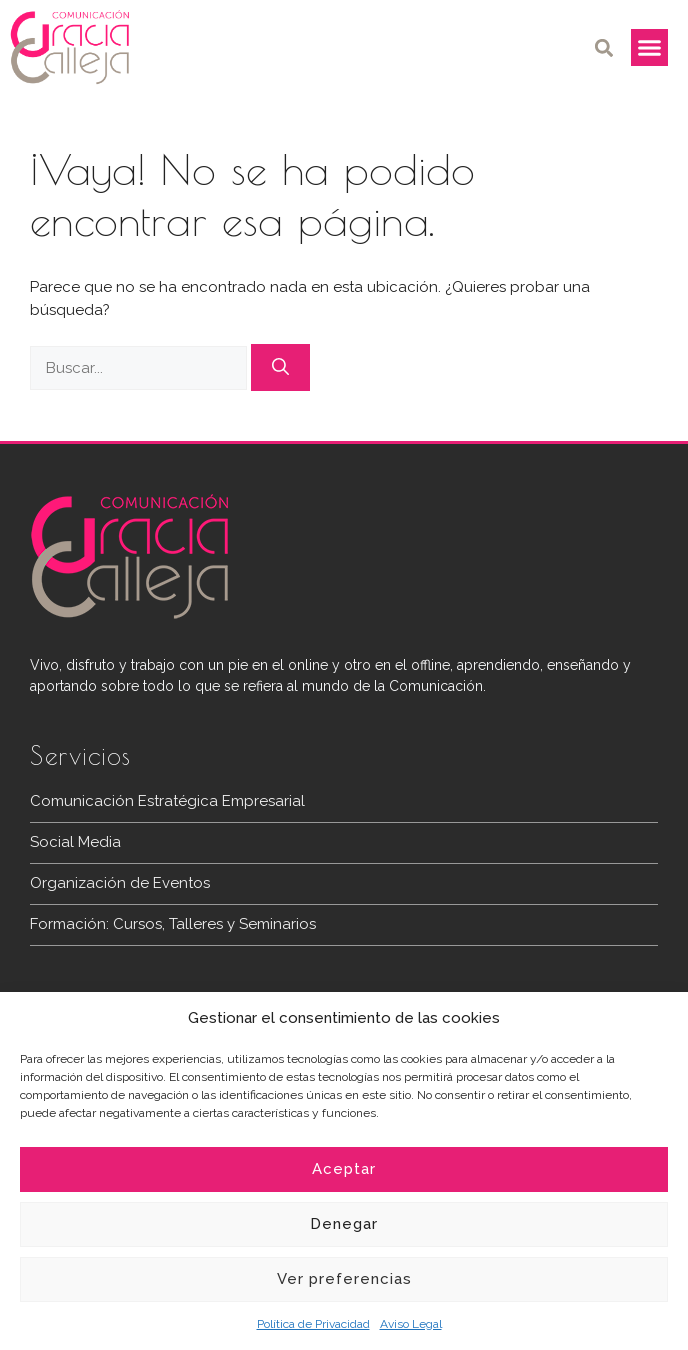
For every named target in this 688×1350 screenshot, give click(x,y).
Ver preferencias (344, 1279)
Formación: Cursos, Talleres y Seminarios (173, 924)
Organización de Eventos (120, 883)
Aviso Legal (411, 1324)
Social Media (75, 842)
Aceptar (344, 1169)
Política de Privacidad (313, 1324)
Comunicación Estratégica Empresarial (167, 801)
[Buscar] (280, 368)
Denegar (344, 1224)
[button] (604, 47)
